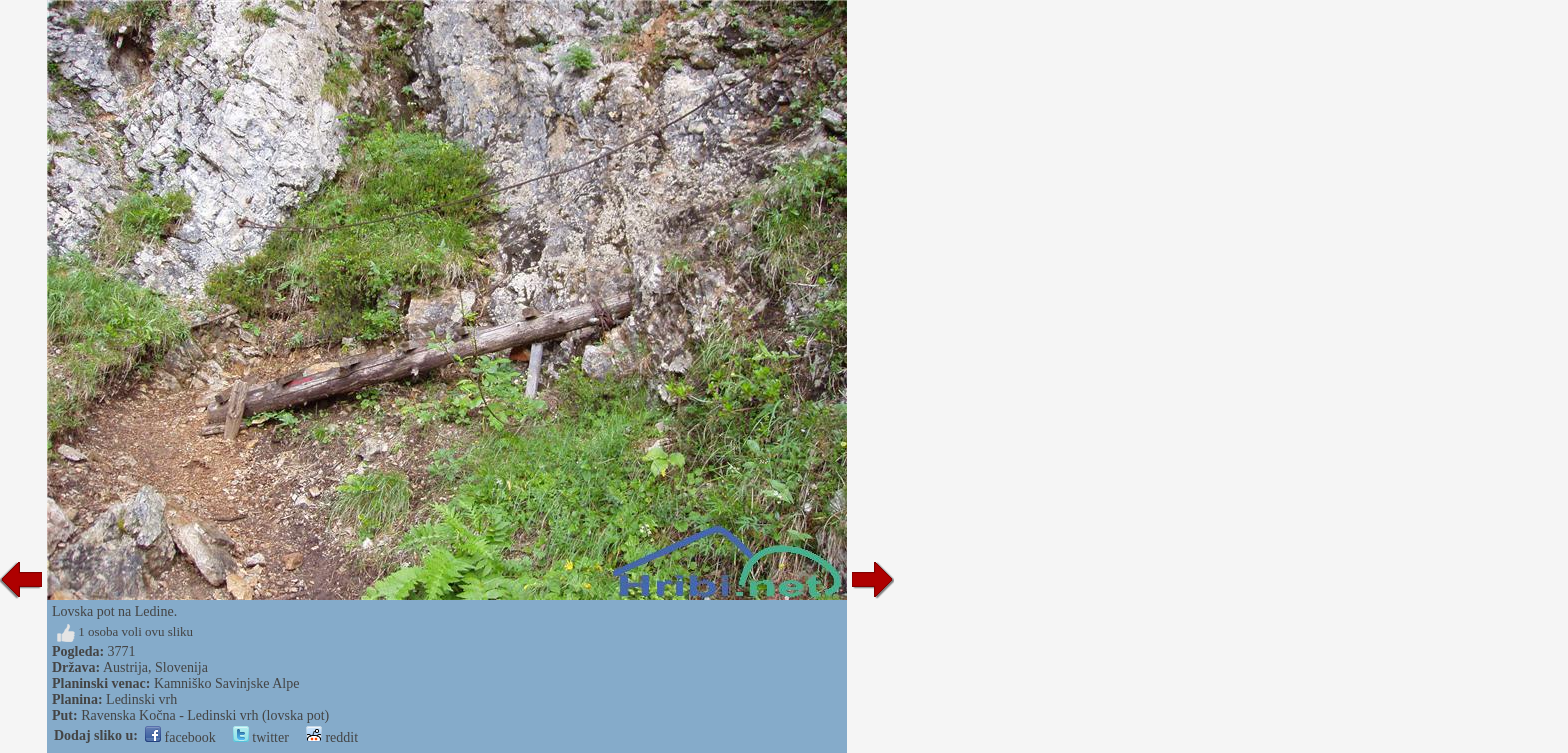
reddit (332, 737)
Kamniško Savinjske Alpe (226, 683)
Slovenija (181, 667)
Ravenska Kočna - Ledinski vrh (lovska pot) (205, 715)
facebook (180, 737)
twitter (261, 737)
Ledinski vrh (141, 699)
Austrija (125, 667)
